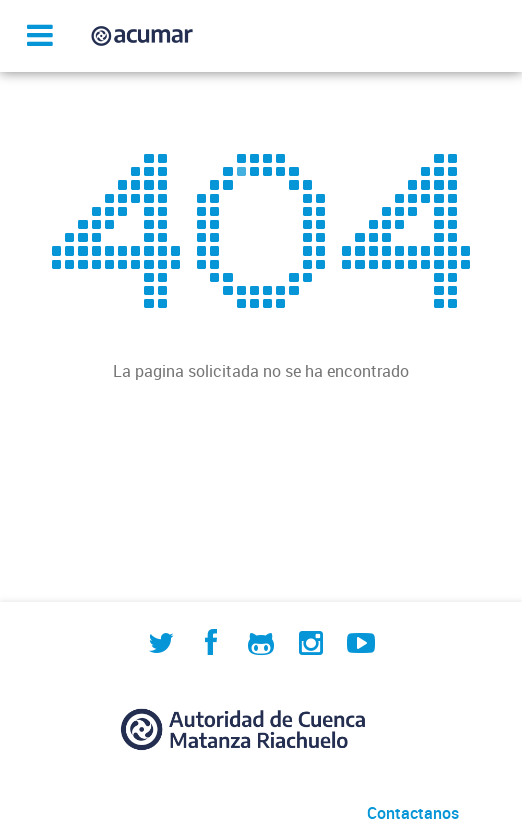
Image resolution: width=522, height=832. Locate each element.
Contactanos (413, 813)
